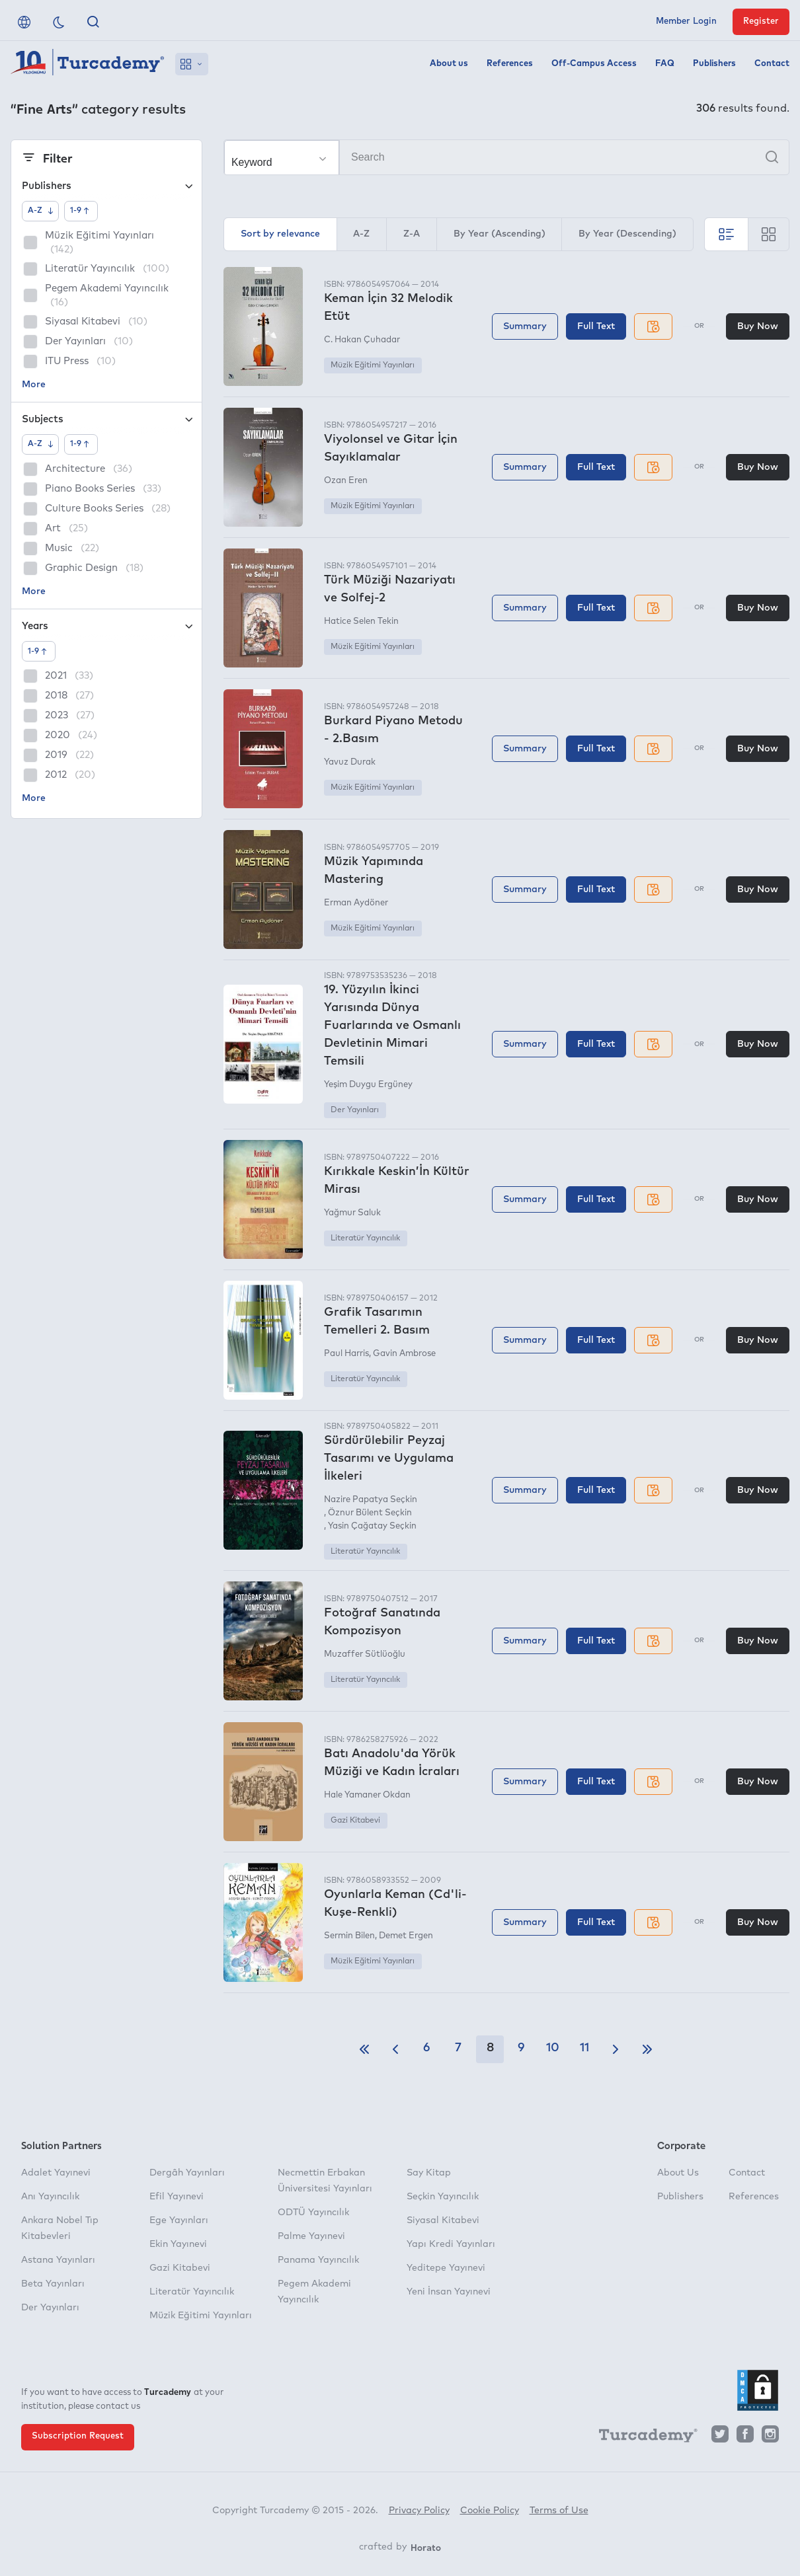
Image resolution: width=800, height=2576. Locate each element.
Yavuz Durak (350, 762)
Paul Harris (346, 1353)
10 (552, 2048)
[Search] (506, 157)
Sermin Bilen (349, 1936)
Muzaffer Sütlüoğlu (364, 1654)
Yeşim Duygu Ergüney (368, 1084)
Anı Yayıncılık (50, 2196)
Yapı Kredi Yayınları (451, 2244)
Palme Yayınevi (311, 2236)
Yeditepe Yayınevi (446, 2268)
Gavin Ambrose (404, 1353)
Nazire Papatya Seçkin (370, 1500)
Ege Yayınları (178, 2220)
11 (584, 2048)
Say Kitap (429, 2173)
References (510, 63)
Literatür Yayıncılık (365, 1238)
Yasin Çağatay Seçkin (372, 1526)
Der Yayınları (355, 1110)
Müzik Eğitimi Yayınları (373, 365)
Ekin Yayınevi (178, 2244)
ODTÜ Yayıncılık (313, 2212)
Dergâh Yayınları (187, 2173)
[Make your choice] (281, 158)
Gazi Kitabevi (355, 1821)
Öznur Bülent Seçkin (370, 1513)
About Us (678, 2173)
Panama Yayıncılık (318, 2260)
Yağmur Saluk (352, 1213)
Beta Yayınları (53, 2284)
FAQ (664, 63)
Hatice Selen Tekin (361, 621)
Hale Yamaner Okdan (367, 1795)
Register (761, 21)
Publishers (714, 63)
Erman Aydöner (356, 903)
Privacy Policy (419, 2510)
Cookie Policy (489, 2510)
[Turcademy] (641, 2437)
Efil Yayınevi (176, 2196)
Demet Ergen (406, 1936)
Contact (771, 63)
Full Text (596, 326)
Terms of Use (559, 2510)
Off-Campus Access (594, 63)
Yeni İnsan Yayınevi (449, 2291)
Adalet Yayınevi (56, 2173)
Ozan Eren (346, 480)
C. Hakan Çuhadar (362, 340)
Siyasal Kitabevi (443, 2220)
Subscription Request (78, 2436)
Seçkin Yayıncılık (443, 2196)
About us (449, 63)
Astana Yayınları (58, 2260)
